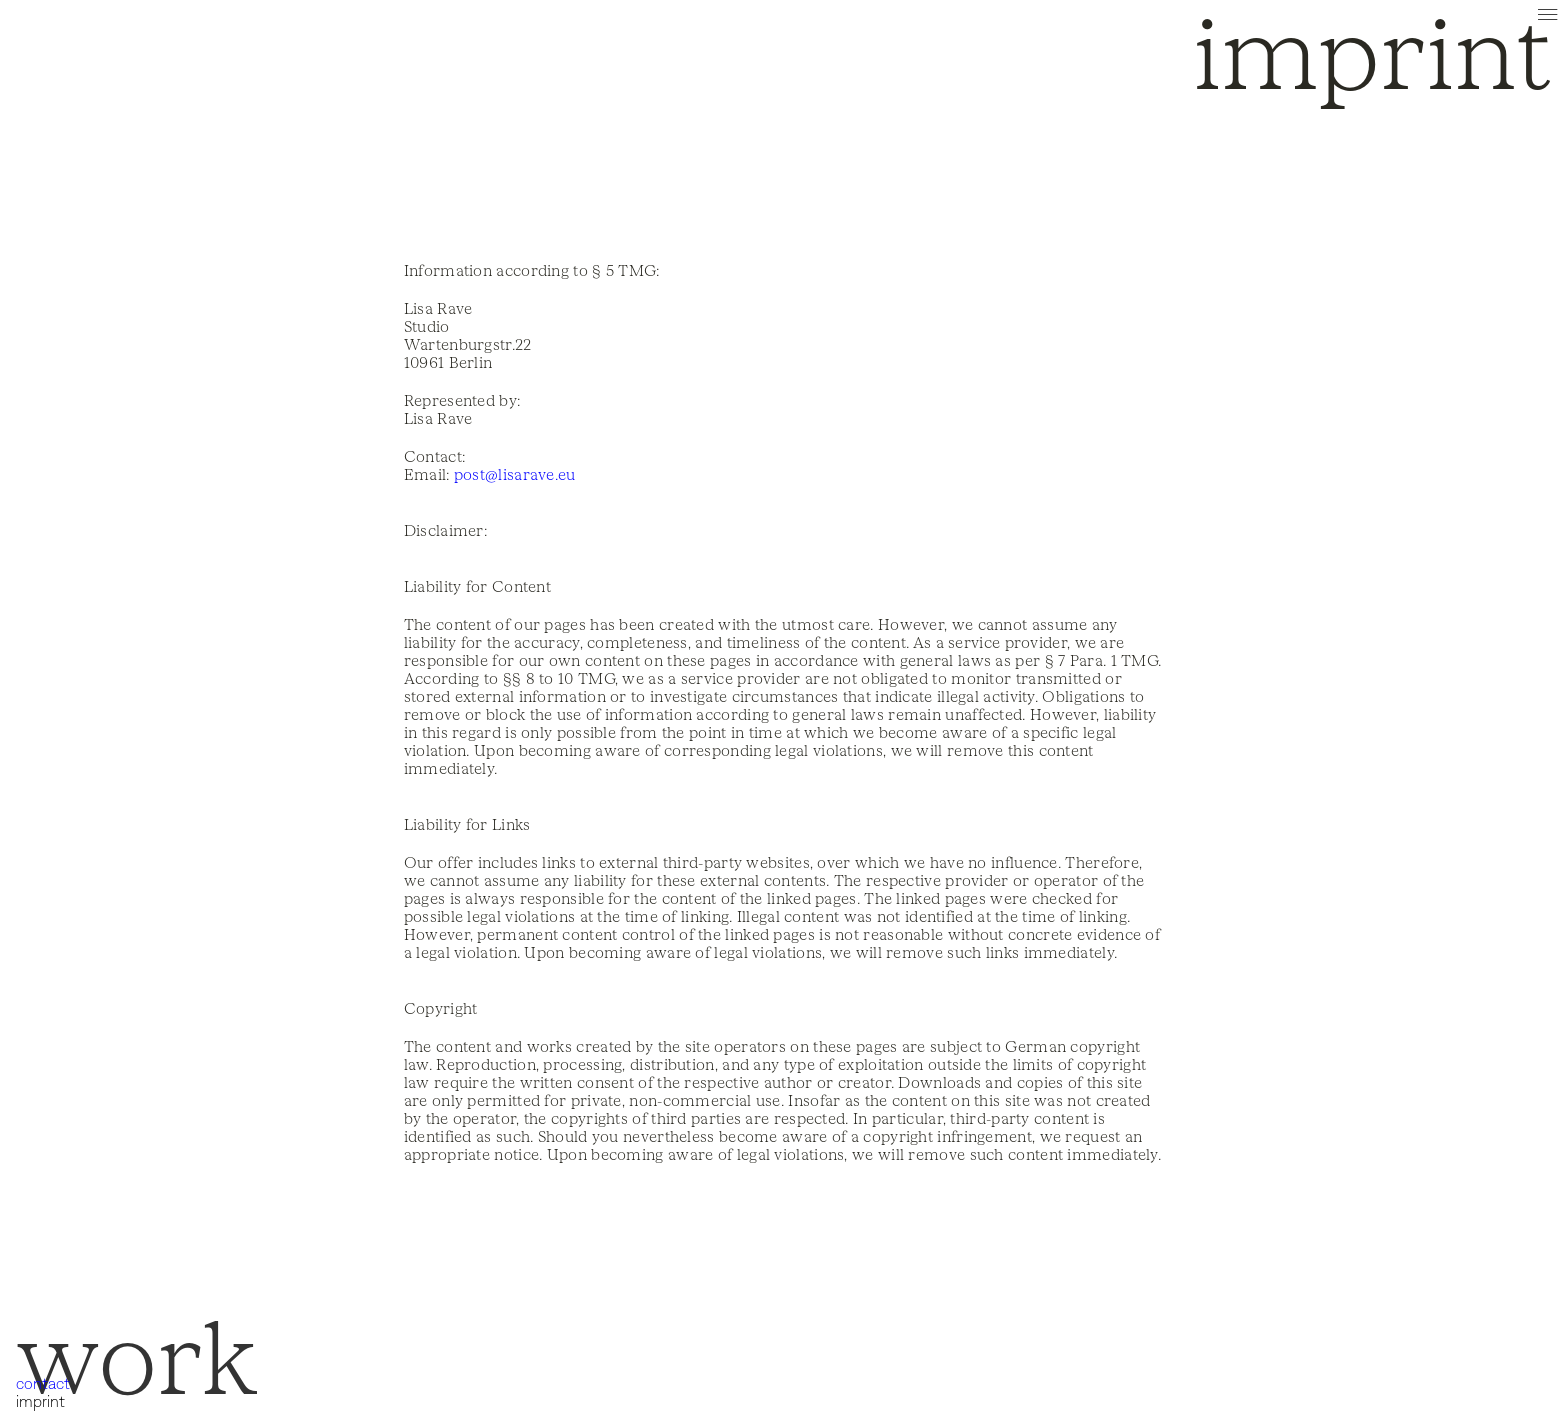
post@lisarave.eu (515, 475)
